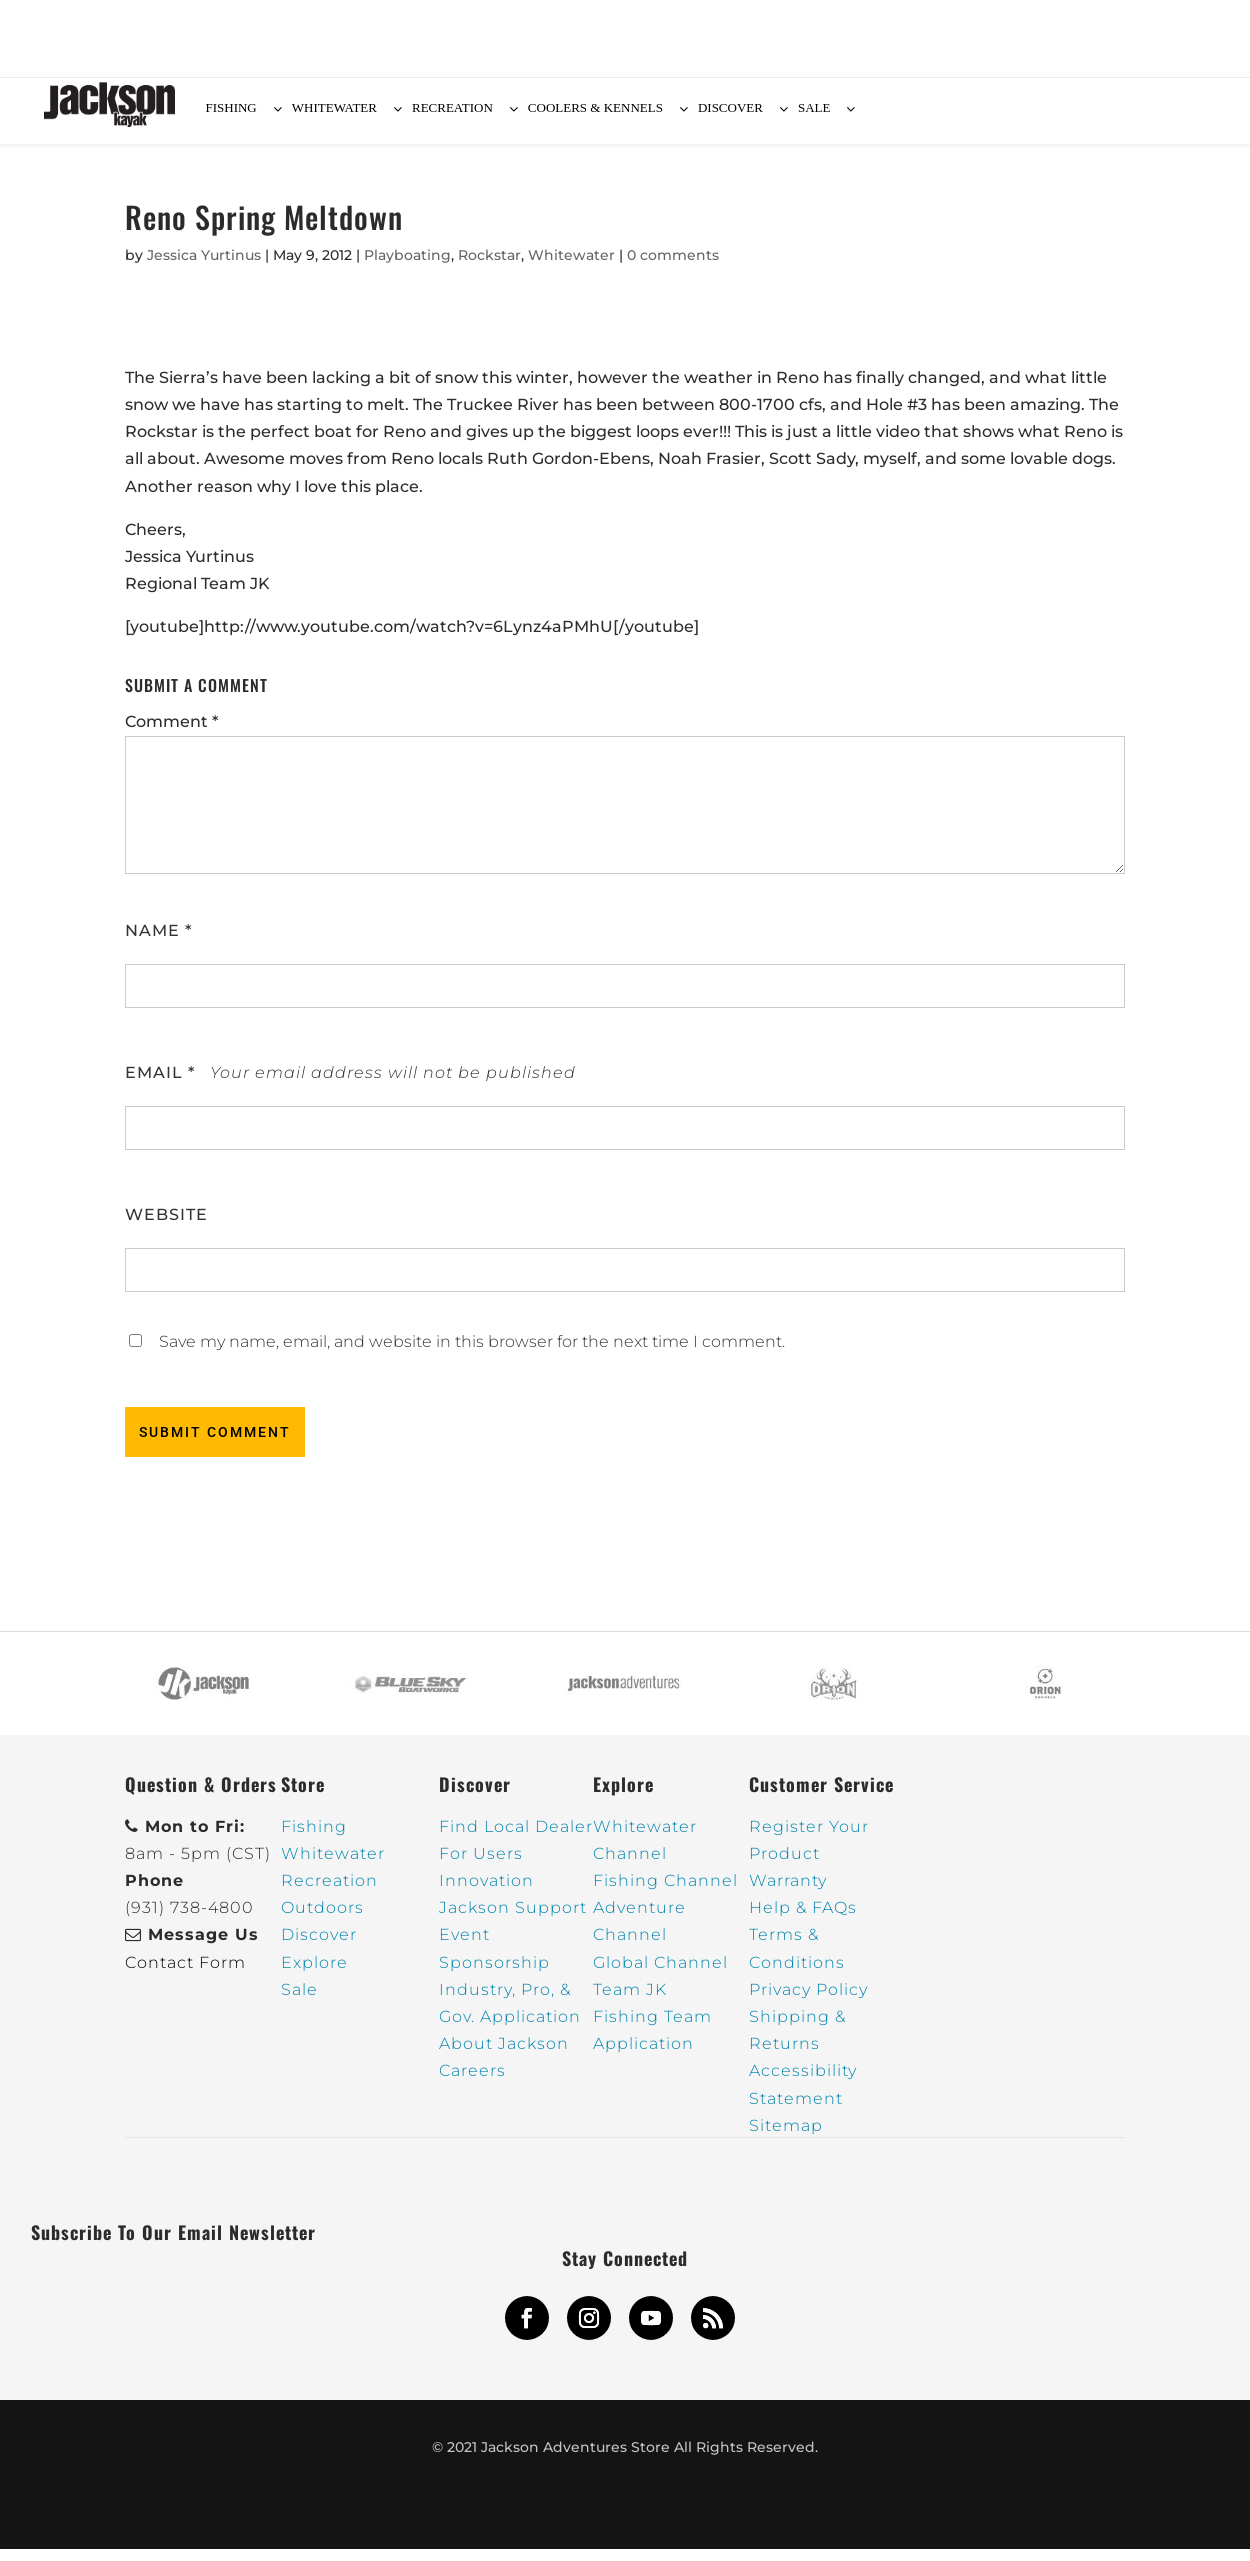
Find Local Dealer (516, 1838)
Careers (472, 2082)
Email (160, 1084)
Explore (314, 1974)
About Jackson (504, 2055)
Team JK (630, 2001)
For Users (481, 1865)
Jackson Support (513, 1919)
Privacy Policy (808, 2001)
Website (166, 1226)
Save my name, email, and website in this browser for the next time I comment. (472, 1353)
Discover (319, 1946)
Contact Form (185, 1974)
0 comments (673, 267)
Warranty (788, 1892)
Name (158, 942)
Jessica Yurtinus (204, 267)
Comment (171, 733)
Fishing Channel (665, 1892)
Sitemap (786, 2137)
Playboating (407, 267)
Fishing (314, 1838)
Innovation (486, 1892)
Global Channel (660, 1974)
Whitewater (571, 267)
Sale (299, 2001)
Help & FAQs (803, 1919)
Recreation (329, 1892)
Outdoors (322, 1919)
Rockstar (489, 267)
